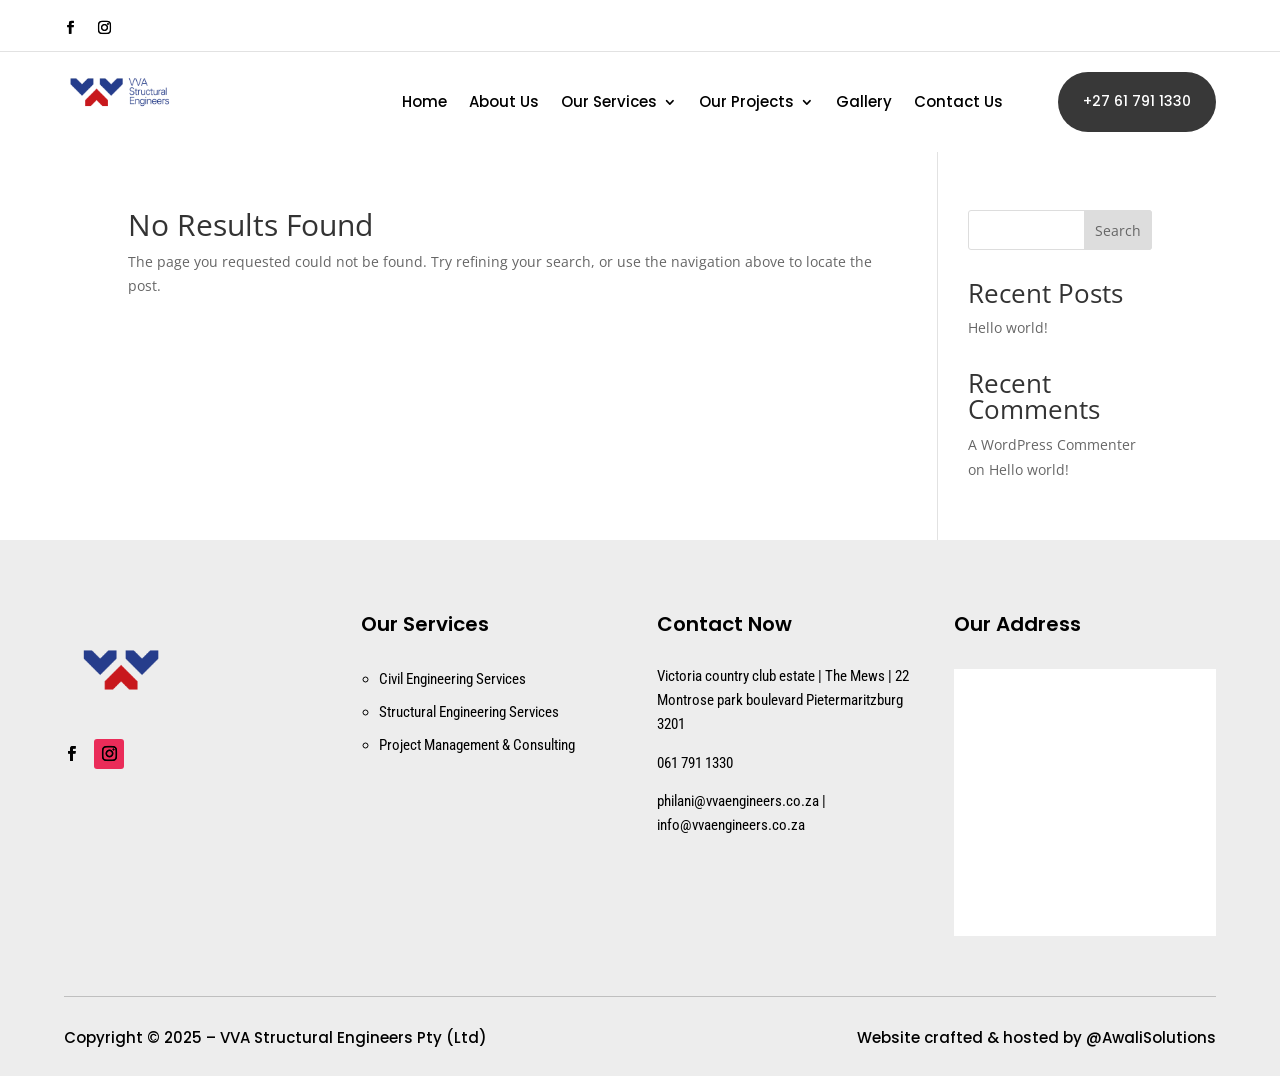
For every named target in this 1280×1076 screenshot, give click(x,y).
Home (424, 103)
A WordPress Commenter (1052, 444)
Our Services (609, 103)
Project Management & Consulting (477, 745)
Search (1118, 230)
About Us (504, 103)
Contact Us (958, 103)
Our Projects (746, 103)
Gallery (864, 103)
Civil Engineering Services (452, 679)
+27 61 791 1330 (1137, 101)
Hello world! (1008, 327)
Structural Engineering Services (469, 712)
